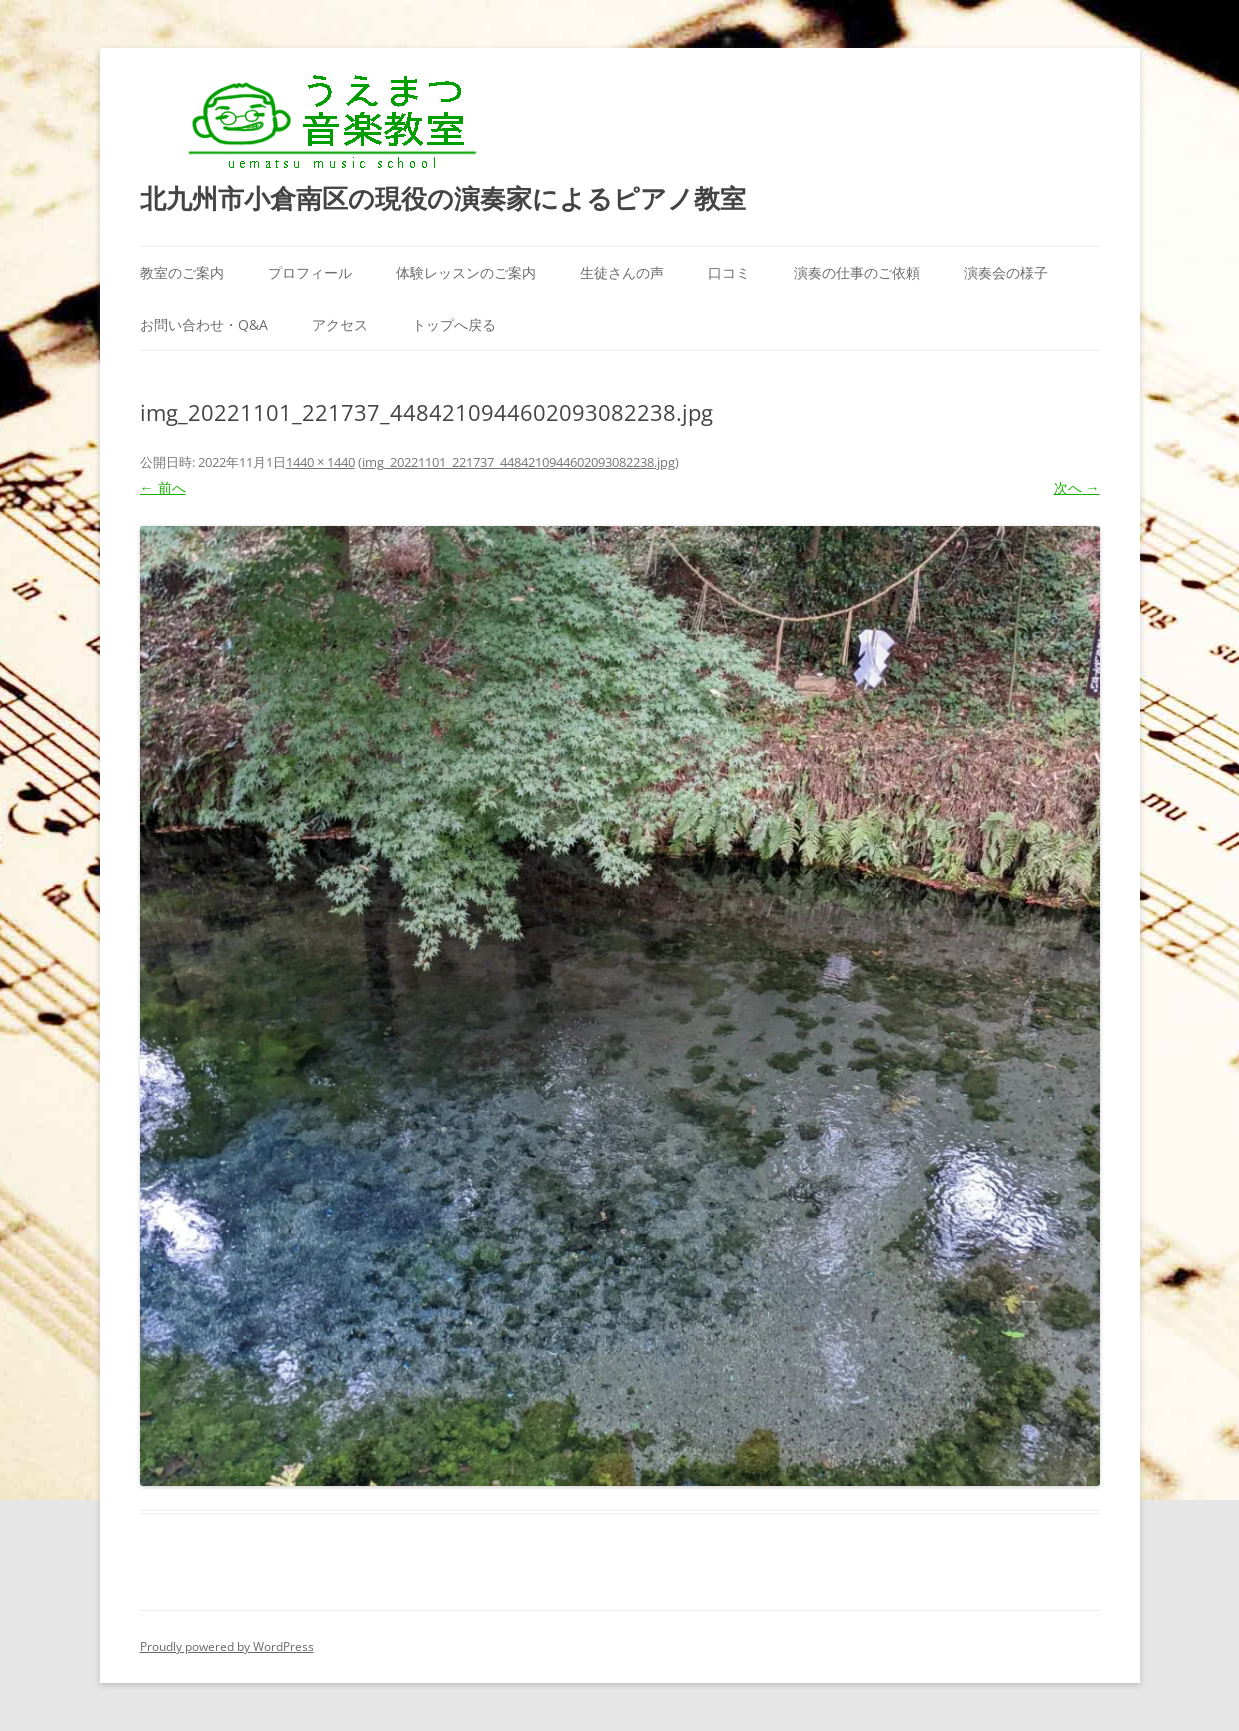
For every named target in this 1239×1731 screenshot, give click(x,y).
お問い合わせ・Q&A (204, 324)
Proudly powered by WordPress (227, 1646)
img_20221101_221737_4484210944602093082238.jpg (518, 462)
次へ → (1077, 487)
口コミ (729, 272)
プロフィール (310, 272)
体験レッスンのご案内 (466, 272)
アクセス (340, 324)
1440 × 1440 (320, 462)
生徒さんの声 (622, 272)
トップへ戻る (454, 324)
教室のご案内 (182, 272)
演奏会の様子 (1006, 272)
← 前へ (163, 487)
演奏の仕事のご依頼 (857, 272)
